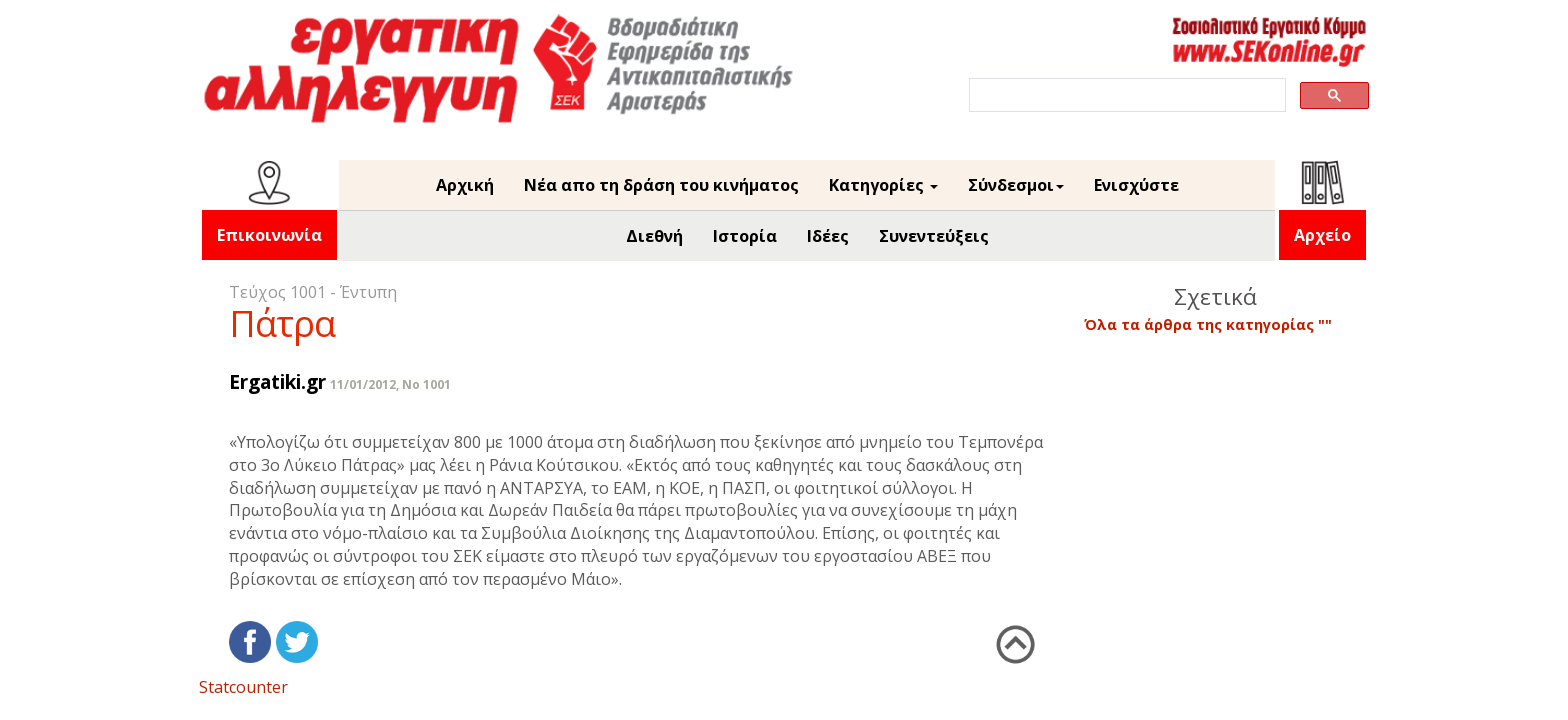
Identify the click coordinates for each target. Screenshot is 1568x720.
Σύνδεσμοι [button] (1016, 185)
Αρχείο (1322, 235)
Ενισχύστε (1136, 185)
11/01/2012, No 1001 (390, 384)
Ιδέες (828, 236)
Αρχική (465, 185)
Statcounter (243, 687)
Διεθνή (654, 236)
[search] (1125, 95)
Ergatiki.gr (277, 381)
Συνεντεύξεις (934, 236)
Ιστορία (745, 236)
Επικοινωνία (269, 235)
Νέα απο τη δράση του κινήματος (661, 185)
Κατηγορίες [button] (883, 185)
